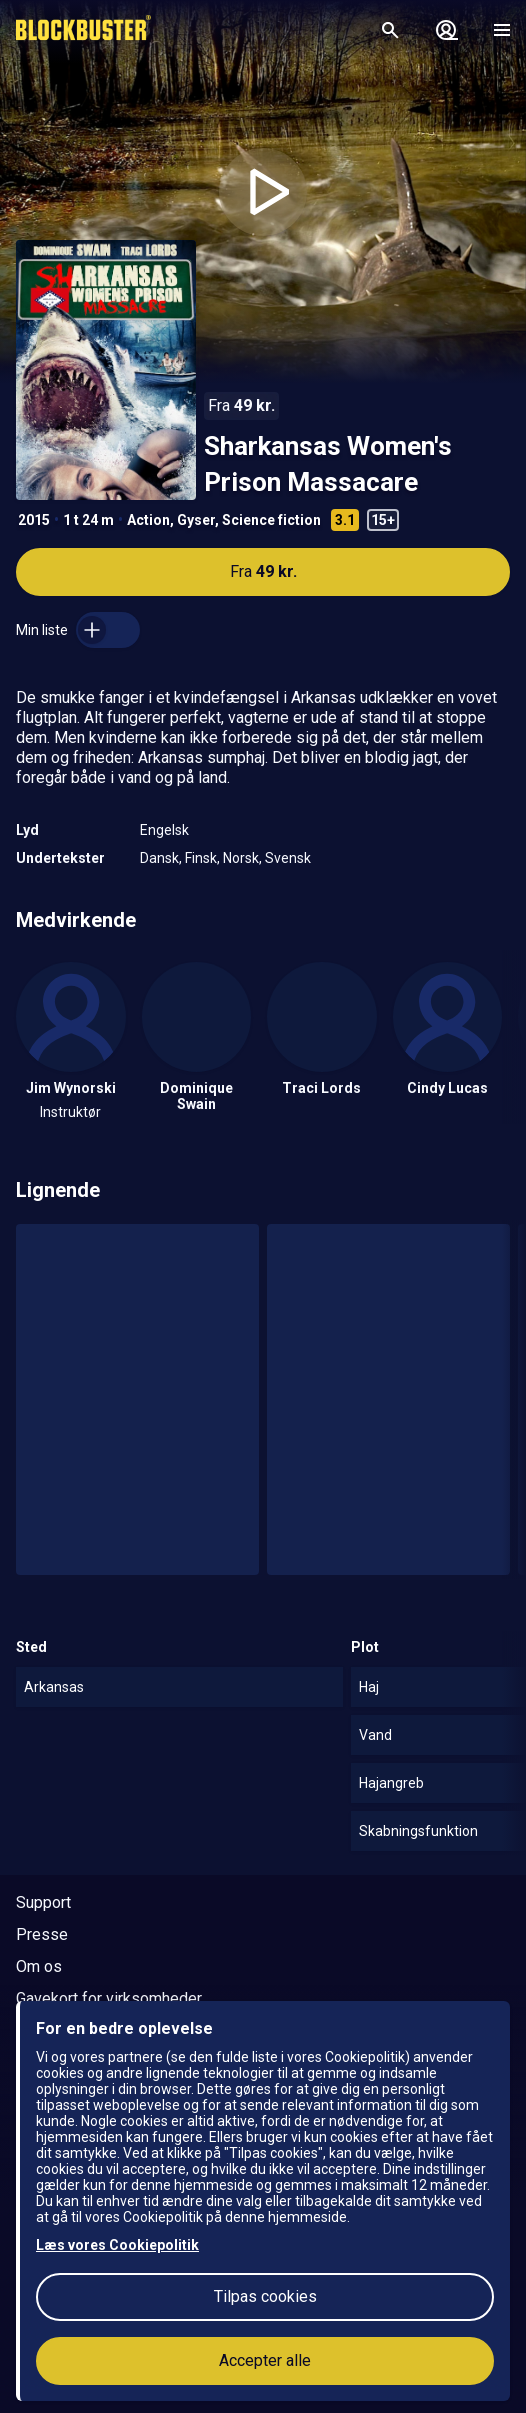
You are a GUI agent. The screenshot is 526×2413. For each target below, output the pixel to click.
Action (148, 520)
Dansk (159, 858)
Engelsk (164, 830)
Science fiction (271, 520)
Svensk (288, 858)
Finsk (201, 858)
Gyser (196, 520)
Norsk (241, 858)
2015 (34, 520)
